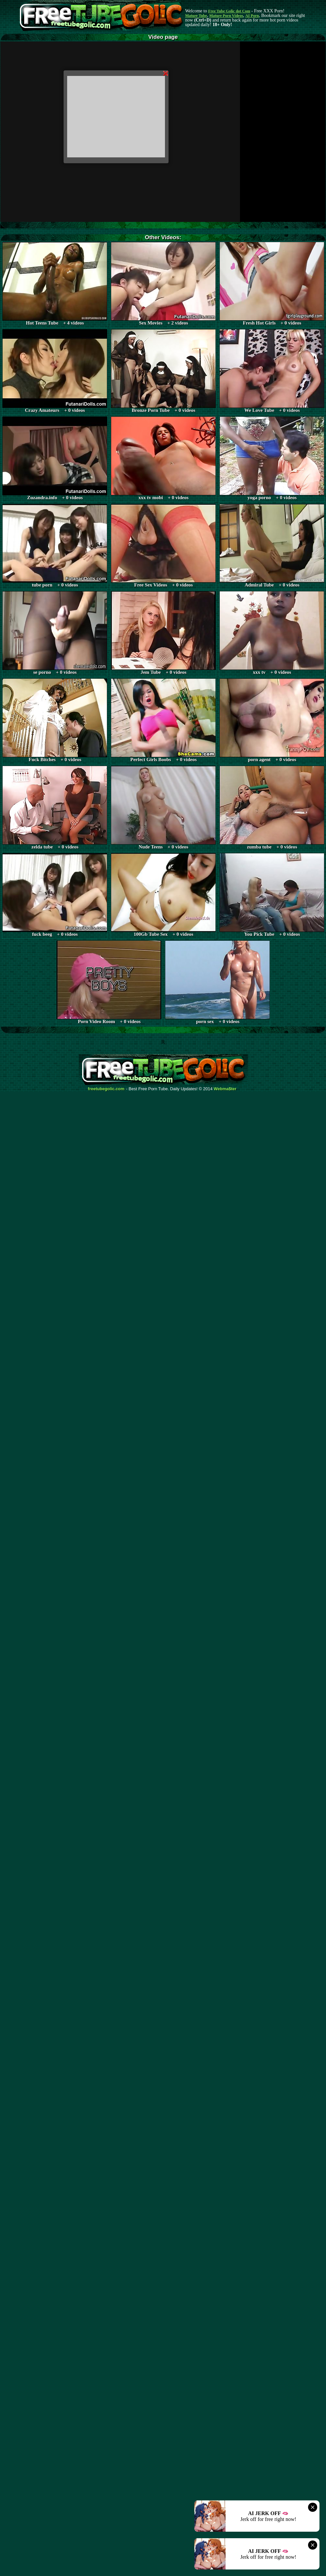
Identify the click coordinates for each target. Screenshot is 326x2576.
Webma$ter (225, 1089)
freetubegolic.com (106, 1089)
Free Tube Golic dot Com (229, 11)
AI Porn (252, 15)
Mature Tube (196, 15)
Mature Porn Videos (226, 15)
